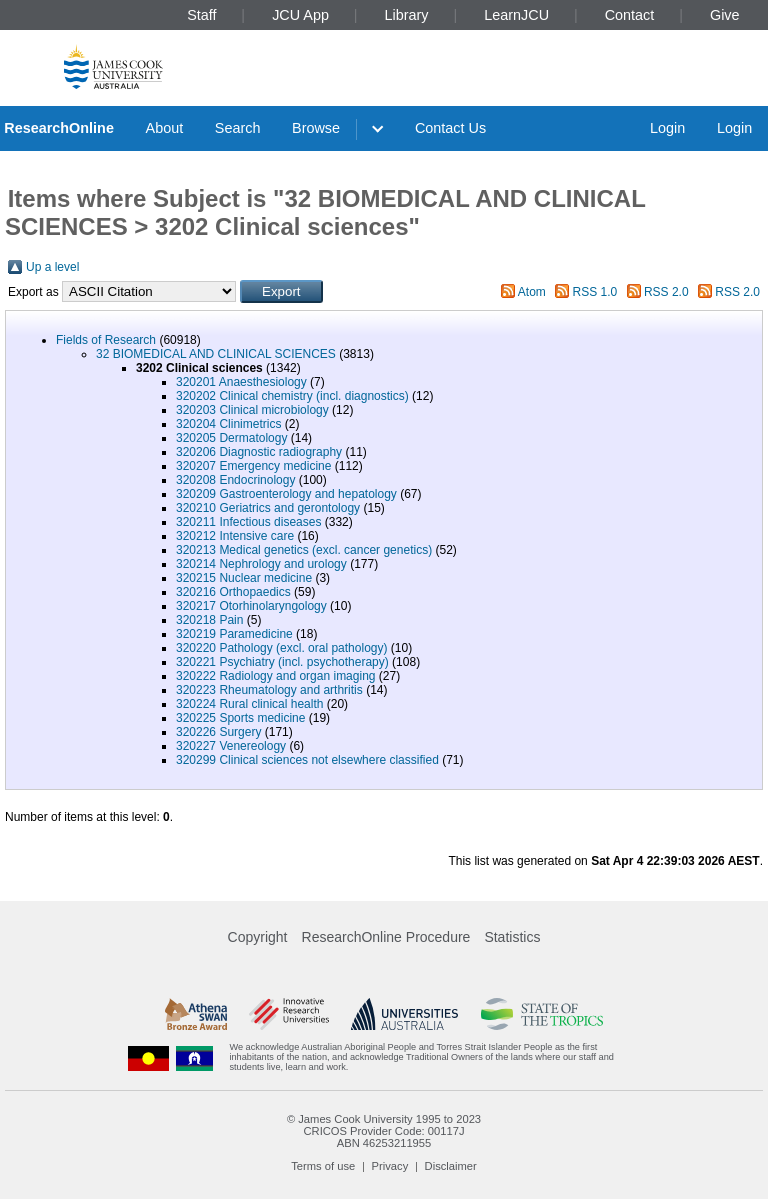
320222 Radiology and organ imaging (275, 676)
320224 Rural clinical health (249, 704)
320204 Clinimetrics (228, 424)
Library (407, 15)
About (165, 128)
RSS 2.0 (666, 292)
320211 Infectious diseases (248, 522)
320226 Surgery (218, 732)
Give (725, 15)
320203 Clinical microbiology (252, 410)
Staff (201, 15)
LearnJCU (516, 15)
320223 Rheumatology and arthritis (269, 690)
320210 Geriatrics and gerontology (268, 508)
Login (667, 128)
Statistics (512, 937)
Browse (316, 128)
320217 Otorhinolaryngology (251, 606)
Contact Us (450, 128)
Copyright (258, 937)
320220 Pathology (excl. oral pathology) (281, 648)
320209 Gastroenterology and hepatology (286, 494)
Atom (532, 292)
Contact (630, 15)
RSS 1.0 (595, 292)
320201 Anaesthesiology (241, 382)
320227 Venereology (231, 746)
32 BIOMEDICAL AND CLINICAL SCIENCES (216, 354)
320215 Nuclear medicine (244, 578)
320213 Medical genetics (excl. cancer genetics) (304, 550)
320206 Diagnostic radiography (259, 452)
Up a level (52, 267)
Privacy (390, 1166)
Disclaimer (451, 1166)
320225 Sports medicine (240, 718)
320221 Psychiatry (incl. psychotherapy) (282, 662)
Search (238, 128)
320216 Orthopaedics (233, 592)
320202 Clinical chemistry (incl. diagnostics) (292, 396)
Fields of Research (106, 340)
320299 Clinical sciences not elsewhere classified (307, 760)
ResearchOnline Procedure (386, 937)
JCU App (300, 15)
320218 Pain (209, 620)
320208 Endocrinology (235, 480)
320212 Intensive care (235, 536)
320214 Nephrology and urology (261, 564)
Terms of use (323, 1166)
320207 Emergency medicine (253, 466)
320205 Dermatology (231, 438)
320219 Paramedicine (234, 634)
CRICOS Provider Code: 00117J (383, 1131)
